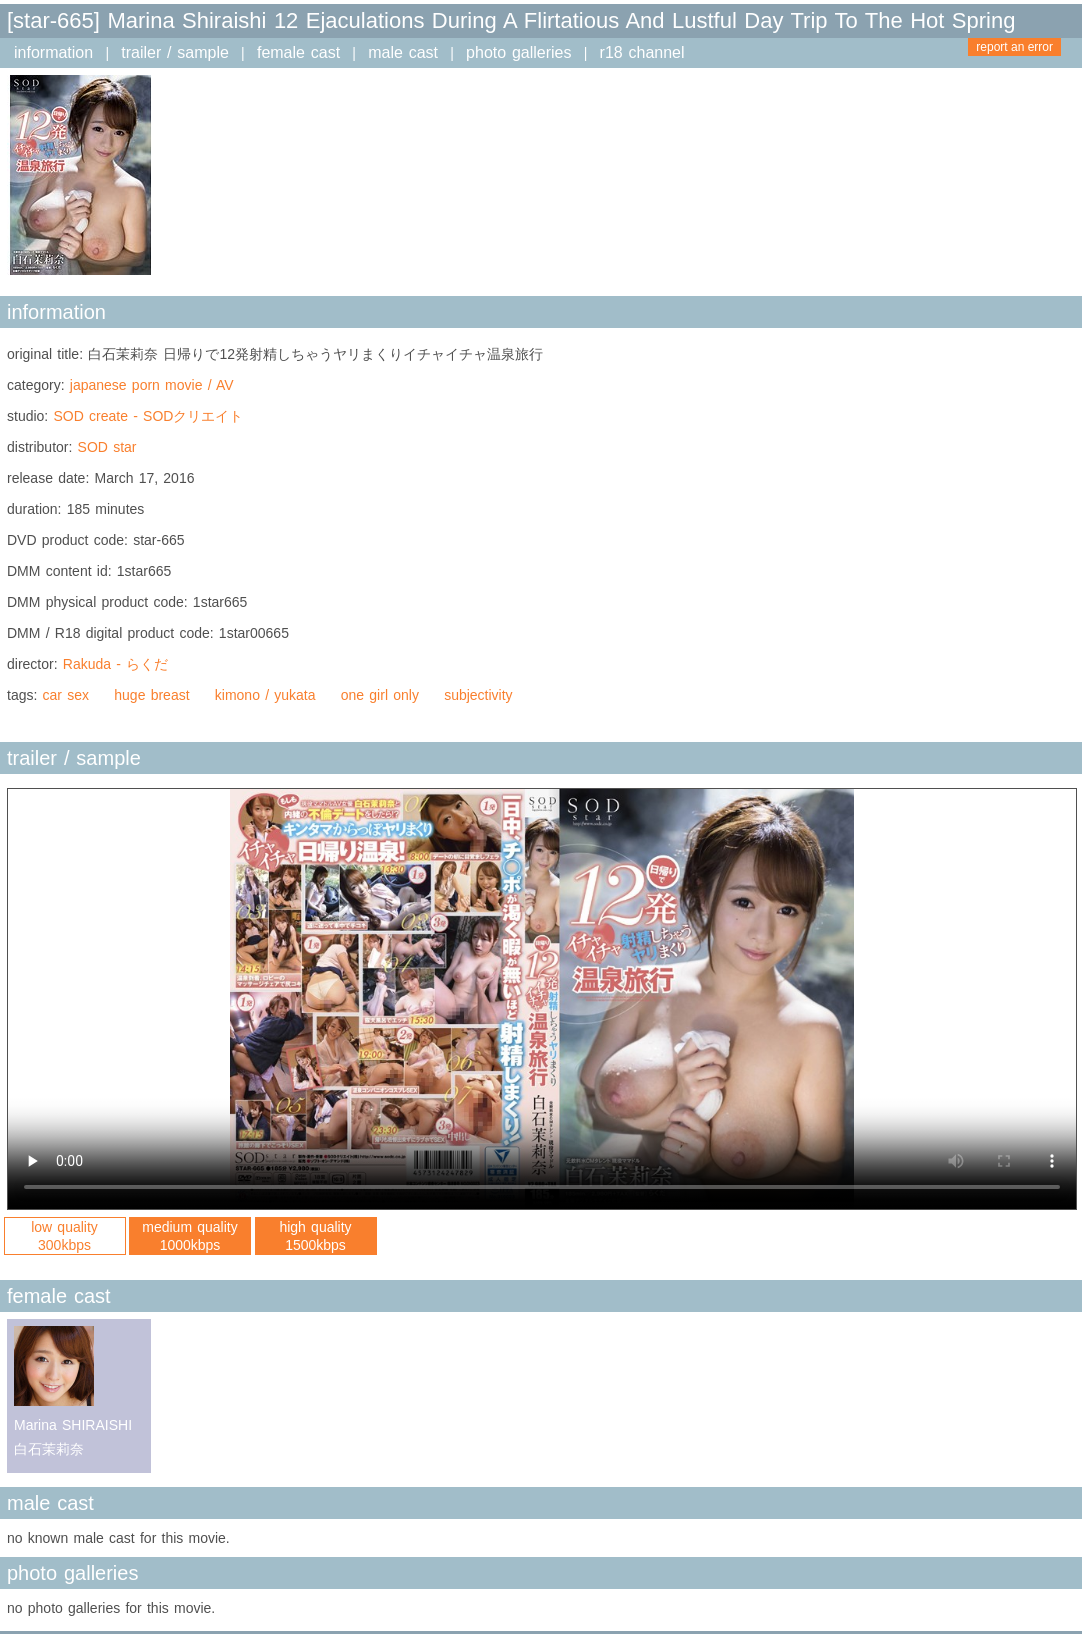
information (53, 52)
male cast (403, 52)
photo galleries (518, 52)
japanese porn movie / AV (152, 385)
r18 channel (642, 52)
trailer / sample (175, 52)
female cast (298, 52)
